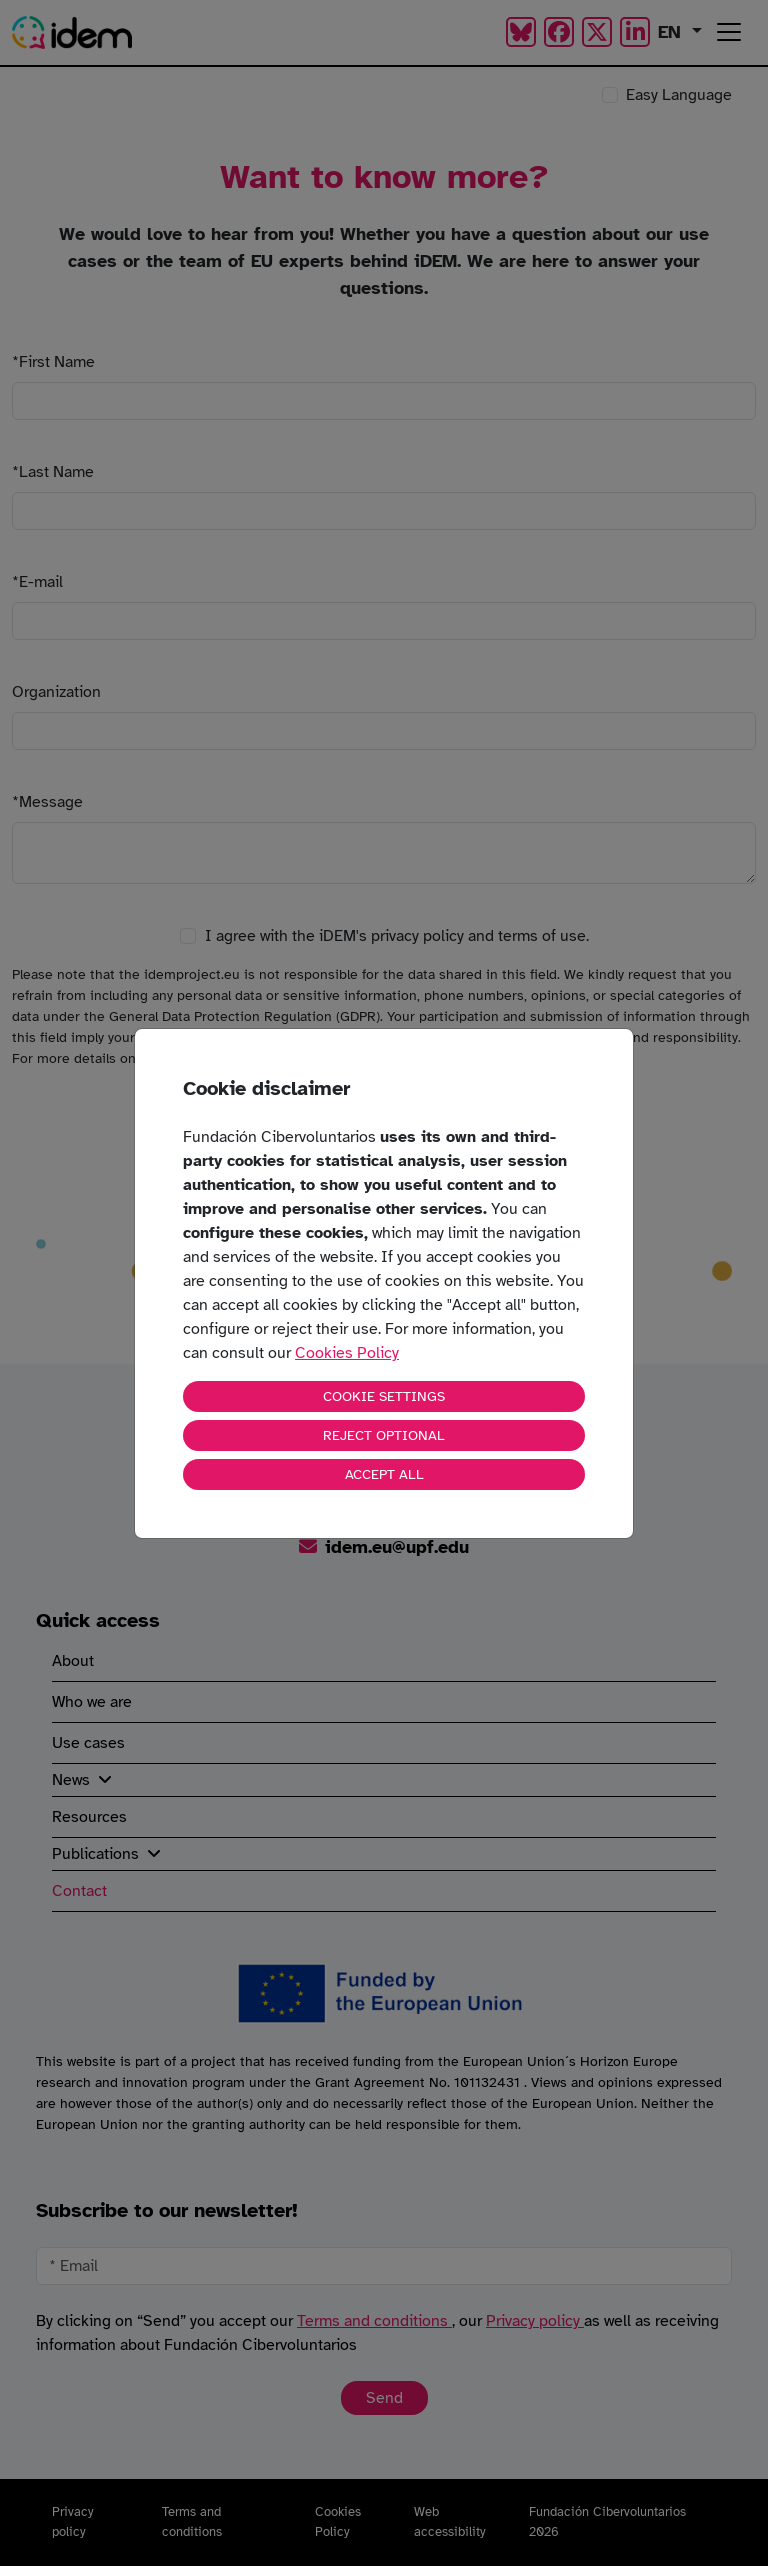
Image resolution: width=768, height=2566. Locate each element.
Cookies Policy (347, 1353)
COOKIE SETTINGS (384, 1396)
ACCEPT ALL (384, 1474)
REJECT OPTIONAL (384, 1435)
